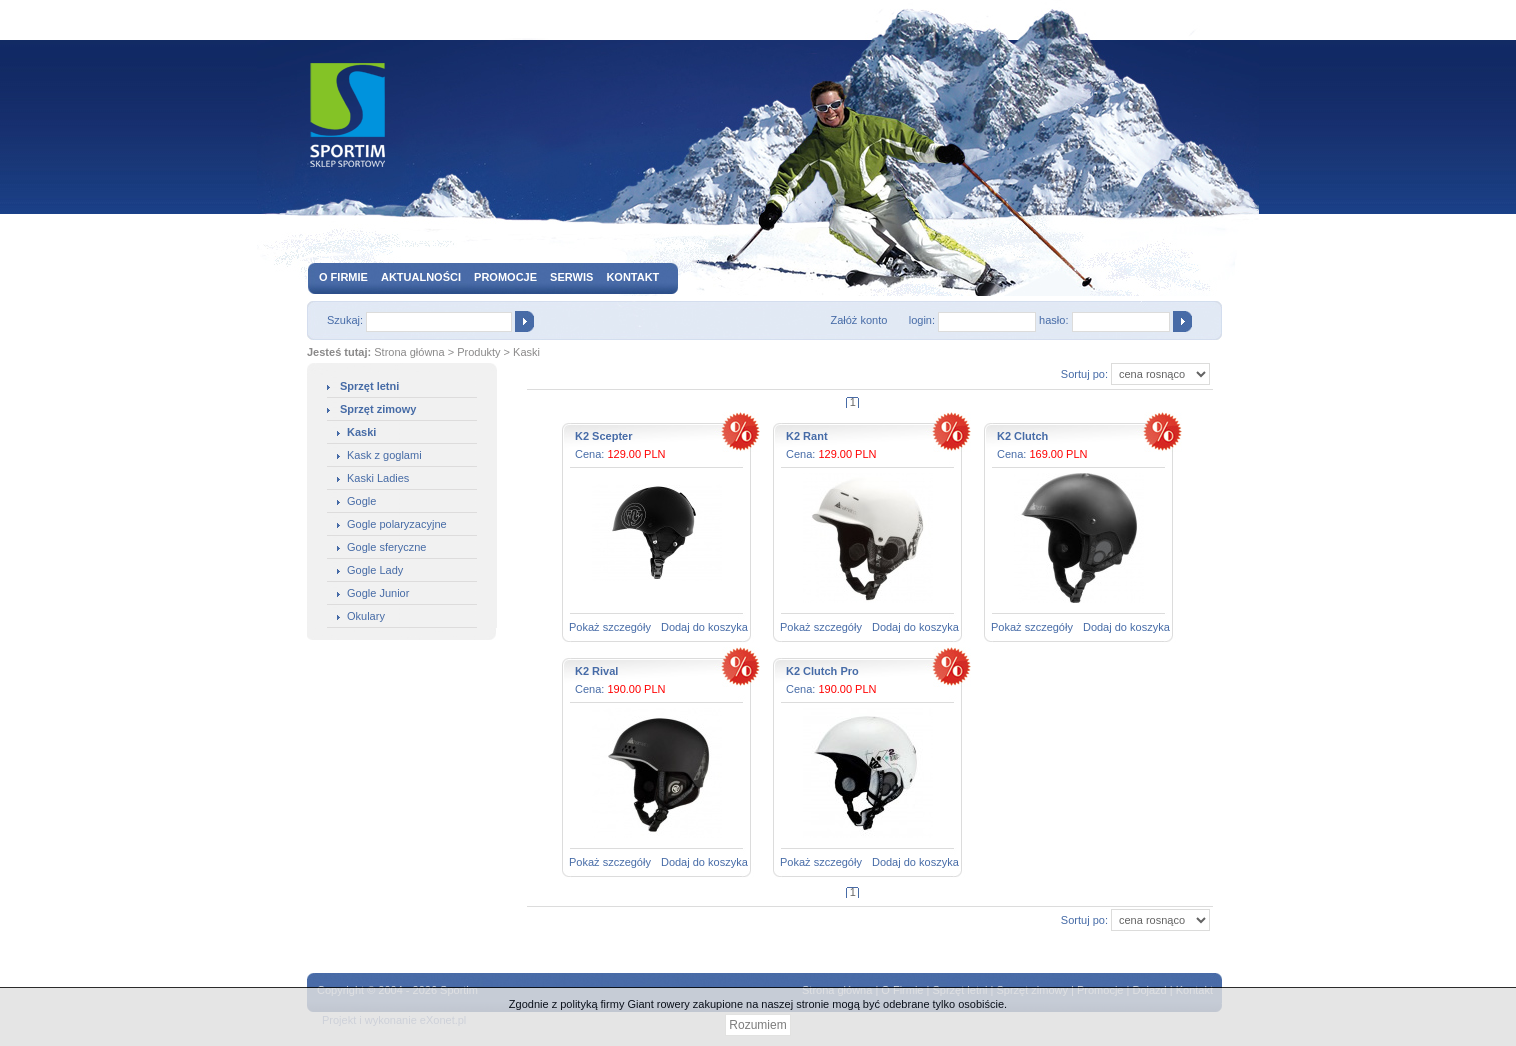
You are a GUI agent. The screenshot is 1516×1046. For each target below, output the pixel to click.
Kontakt (632, 277)
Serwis (571, 277)
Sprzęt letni (369, 386)
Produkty (478, 352)
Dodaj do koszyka (704, 627)
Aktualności (421, 277)
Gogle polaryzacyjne (397, 524)
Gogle (361, 501)
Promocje (505, 277)
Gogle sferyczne (386, 547)
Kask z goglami (384, 455)
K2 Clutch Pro (822, 671)
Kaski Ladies (378, 478)
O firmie (343, 277)
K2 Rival (596, 671)
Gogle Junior (378, 593)
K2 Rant (807, 436)
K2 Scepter (603, 436)
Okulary (366, 616)
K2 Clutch (1022, 436)
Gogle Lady (375, 570)
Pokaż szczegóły (610, 627)
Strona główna (409, 352)
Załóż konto (858, 320)
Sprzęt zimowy (378, 409)
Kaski (526, 352)
